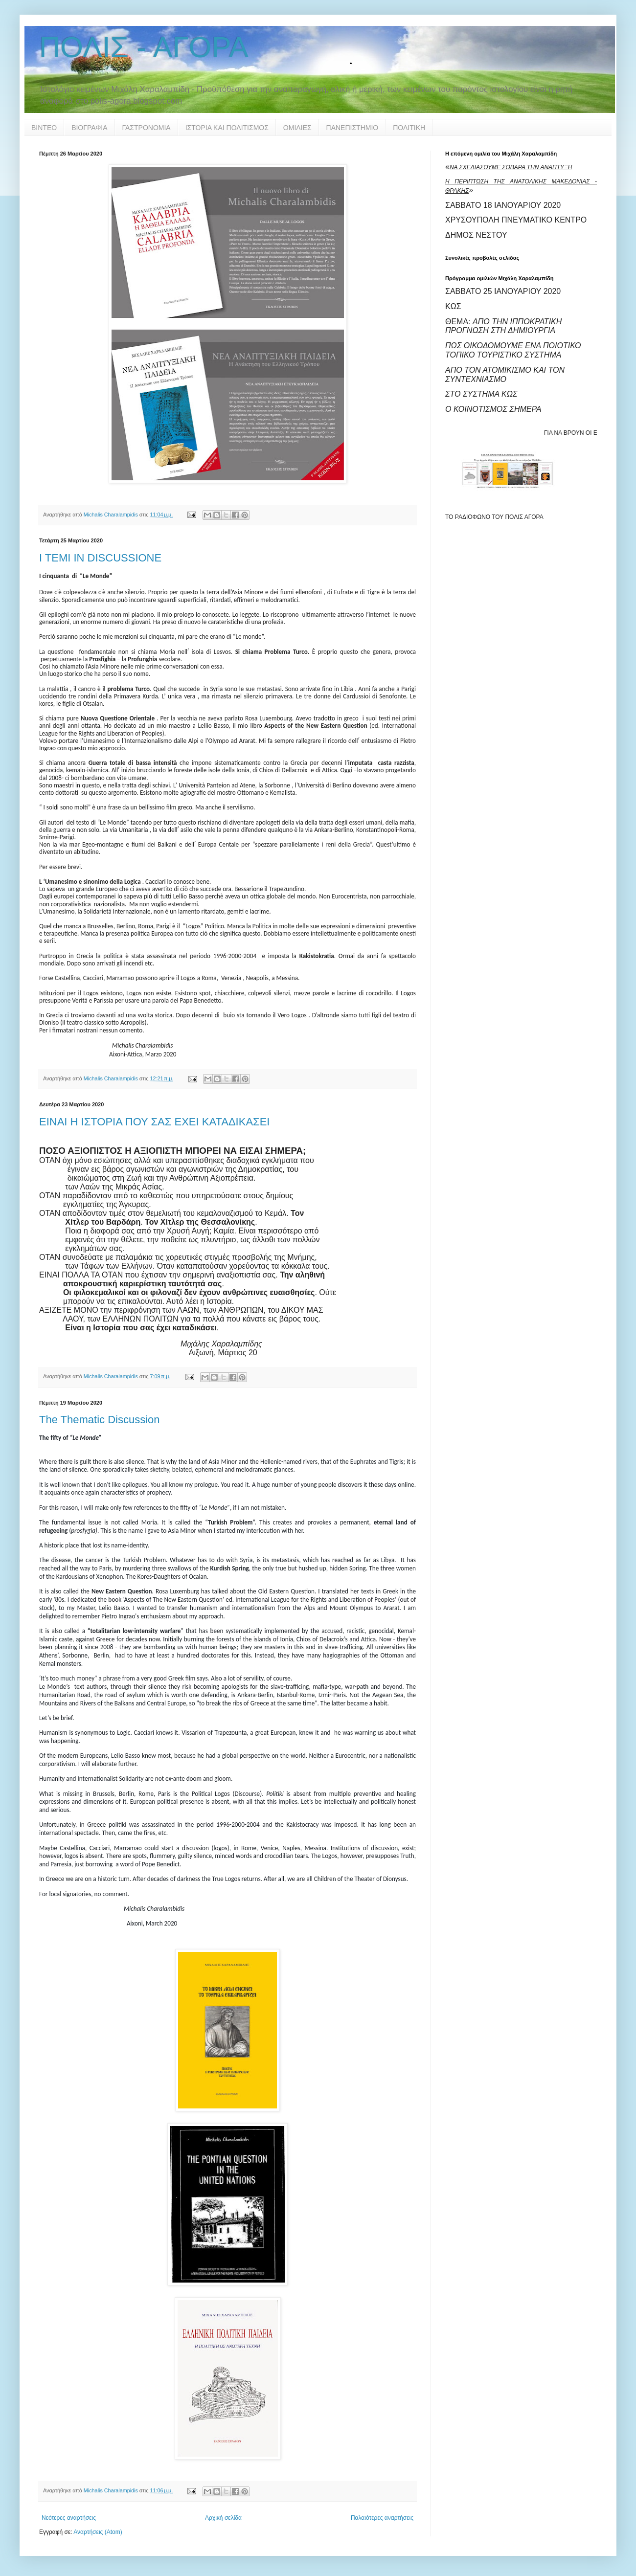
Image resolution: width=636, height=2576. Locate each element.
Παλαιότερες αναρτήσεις (382, 2517)
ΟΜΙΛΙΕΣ (297, 128)
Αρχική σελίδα (223, 2517)
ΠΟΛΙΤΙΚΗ (409, 128)
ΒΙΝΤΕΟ (44, 128)
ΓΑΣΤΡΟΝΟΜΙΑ (146, 128)
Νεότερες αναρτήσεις (69, 2517)
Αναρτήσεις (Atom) (97, 2532)
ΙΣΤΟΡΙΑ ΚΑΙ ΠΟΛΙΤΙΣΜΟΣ (227, 128)
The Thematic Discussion (99, 1419)
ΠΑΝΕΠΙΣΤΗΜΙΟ (352, 128)
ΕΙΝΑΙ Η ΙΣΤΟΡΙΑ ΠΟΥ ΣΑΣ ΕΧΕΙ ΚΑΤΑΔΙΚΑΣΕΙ (154, 1122)
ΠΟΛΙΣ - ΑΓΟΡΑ (144, 47)
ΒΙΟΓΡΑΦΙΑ (89, 128)
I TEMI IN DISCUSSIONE (100, 558)
